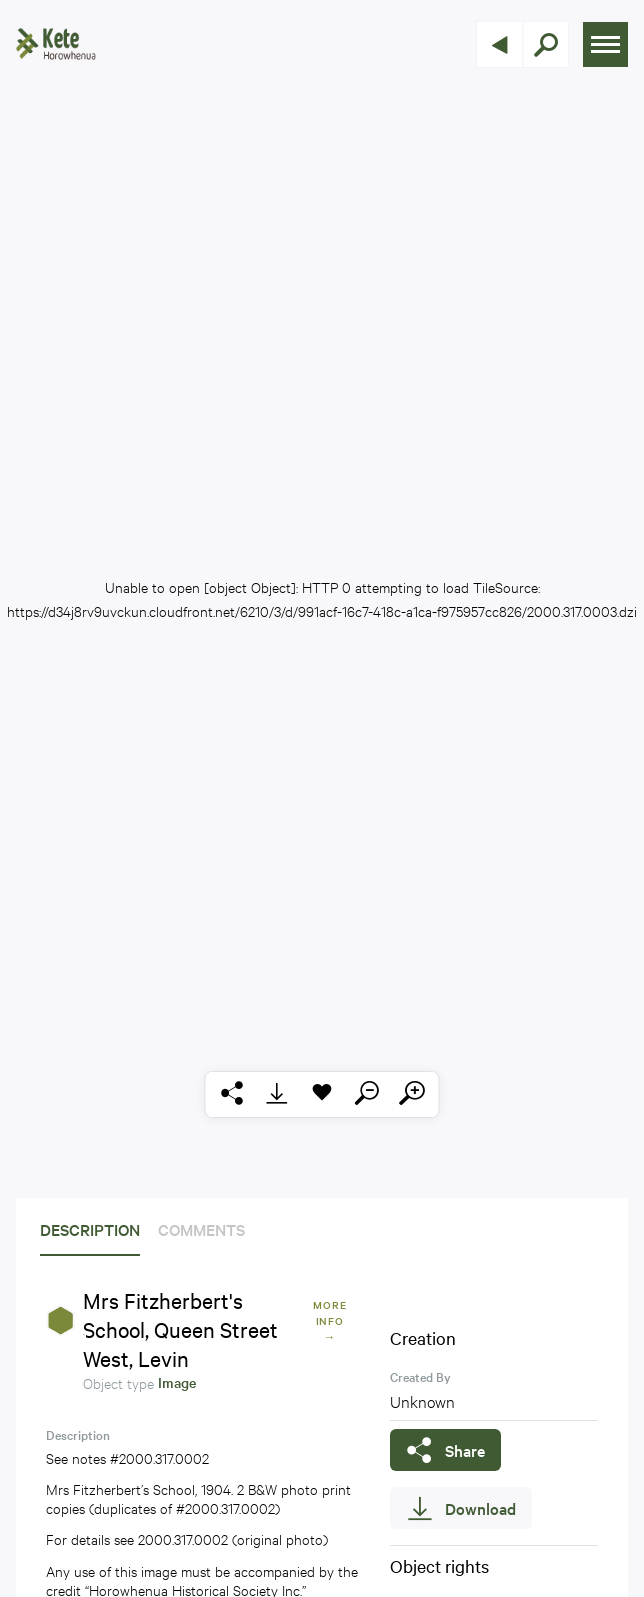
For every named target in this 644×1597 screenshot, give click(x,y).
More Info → (330, 1320)
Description (90, 1229)
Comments (201, 1229)
